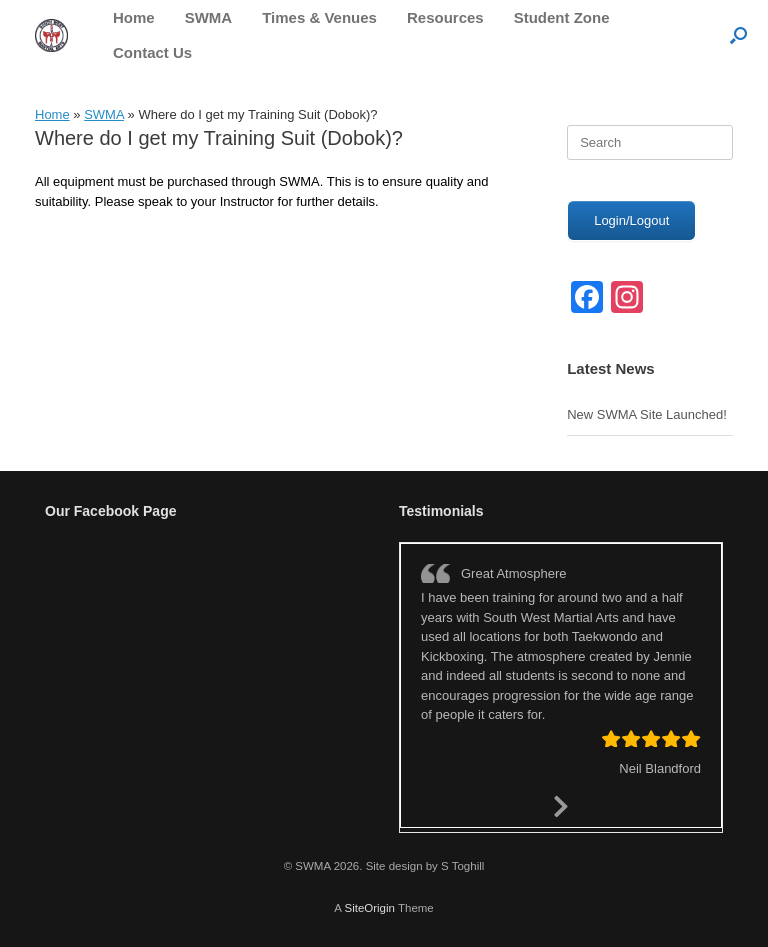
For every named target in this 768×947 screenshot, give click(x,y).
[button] (738, 35)
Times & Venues (319, 17)
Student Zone (562, 17)
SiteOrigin (369, 908)
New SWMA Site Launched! (647, 414)
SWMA (209, 17)
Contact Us (152, 52)
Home (134, 17)
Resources (445, 17)
